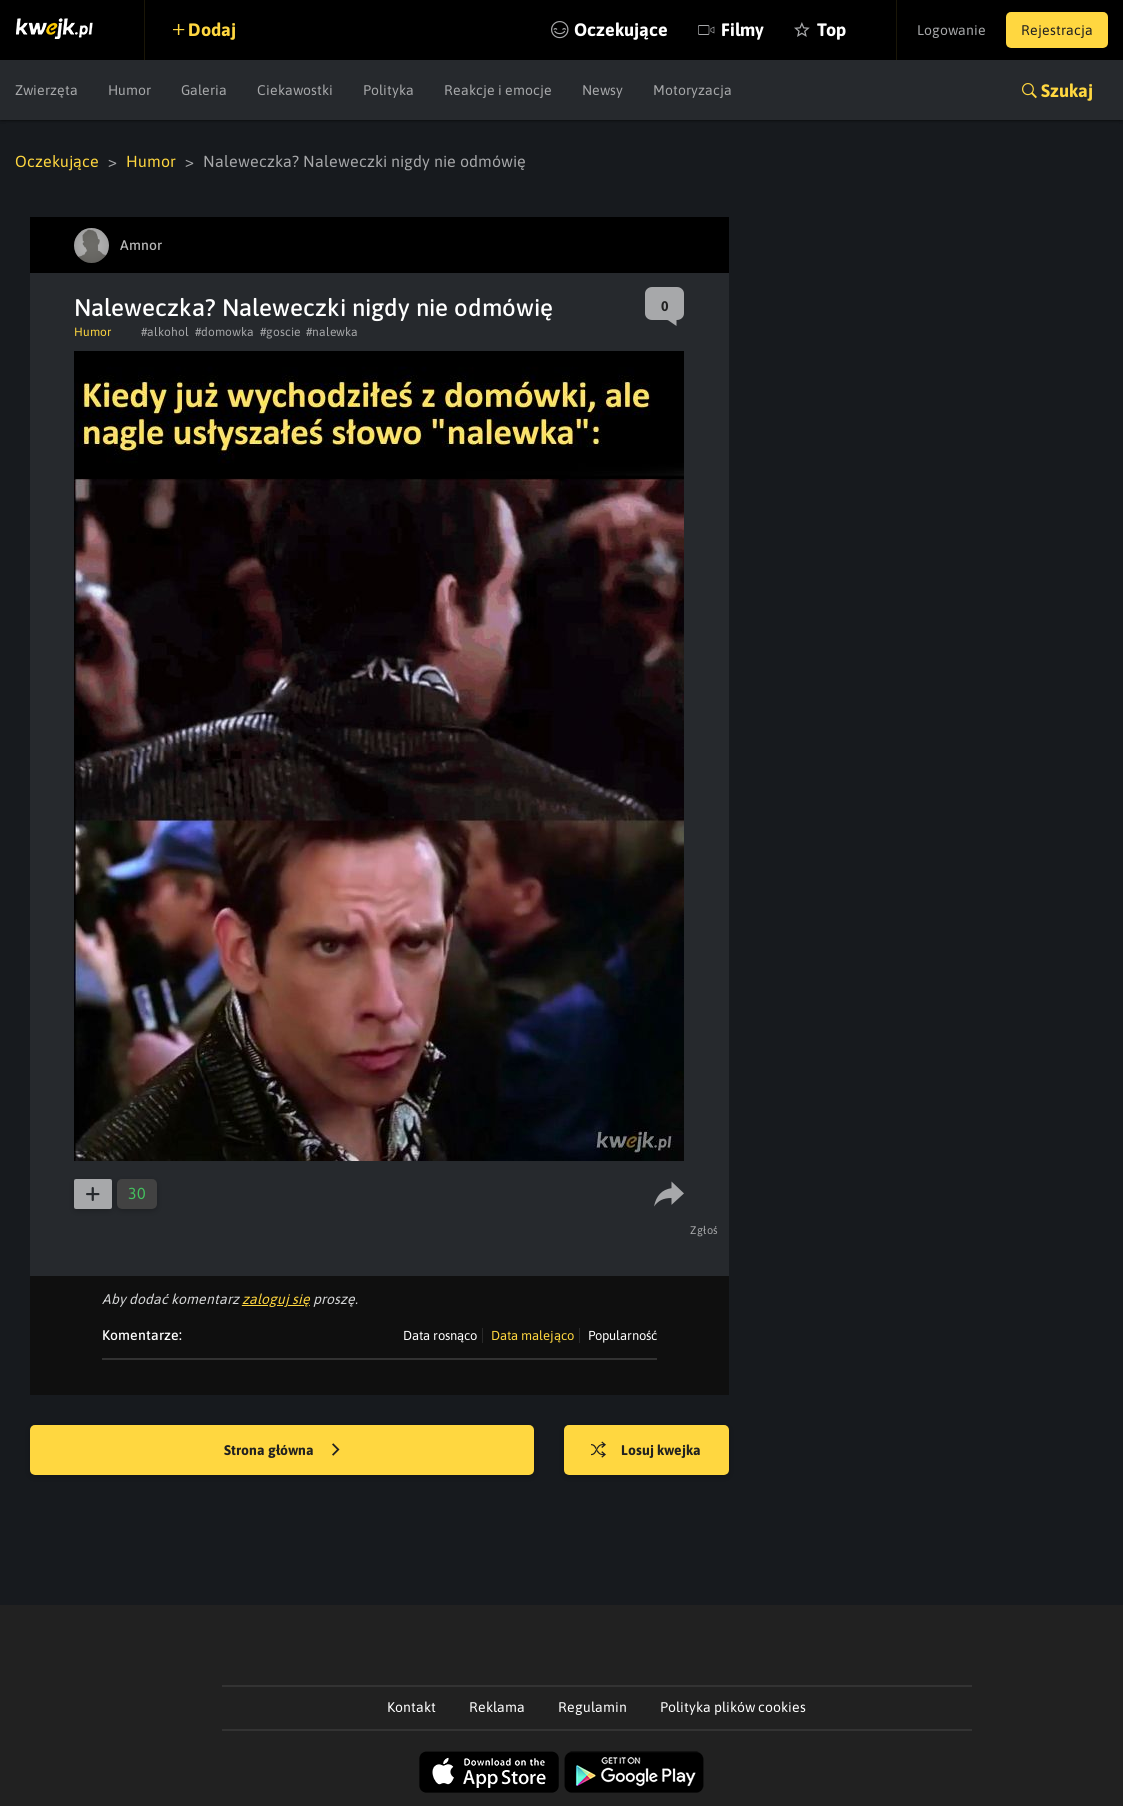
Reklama (497, 1707)
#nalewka (332, 332)
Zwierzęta (46, 90)
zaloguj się (276, 1299)
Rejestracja (1057, 30)
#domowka (224, 332)
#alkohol (165, 332)
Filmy (742, 29)
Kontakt (411, 1707)
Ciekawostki (295, 90)
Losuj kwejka (646, 1451)
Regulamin (592, 1707)
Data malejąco (532, 1335)
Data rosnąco (440, 1335)
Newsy (602, 90)
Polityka (388, 90)
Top (831, 29)
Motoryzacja (692, 90)
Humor (129, 90)
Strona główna (282, 1451)
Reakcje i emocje (498, 90)
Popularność (622, 1335)
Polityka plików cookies (733, 1707)
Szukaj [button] (1067, 90)
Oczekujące (621, 29)
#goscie (280, 332)
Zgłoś (704, 1230)
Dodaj (212, 29)
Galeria (204, 90)
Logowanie (951, 30)
